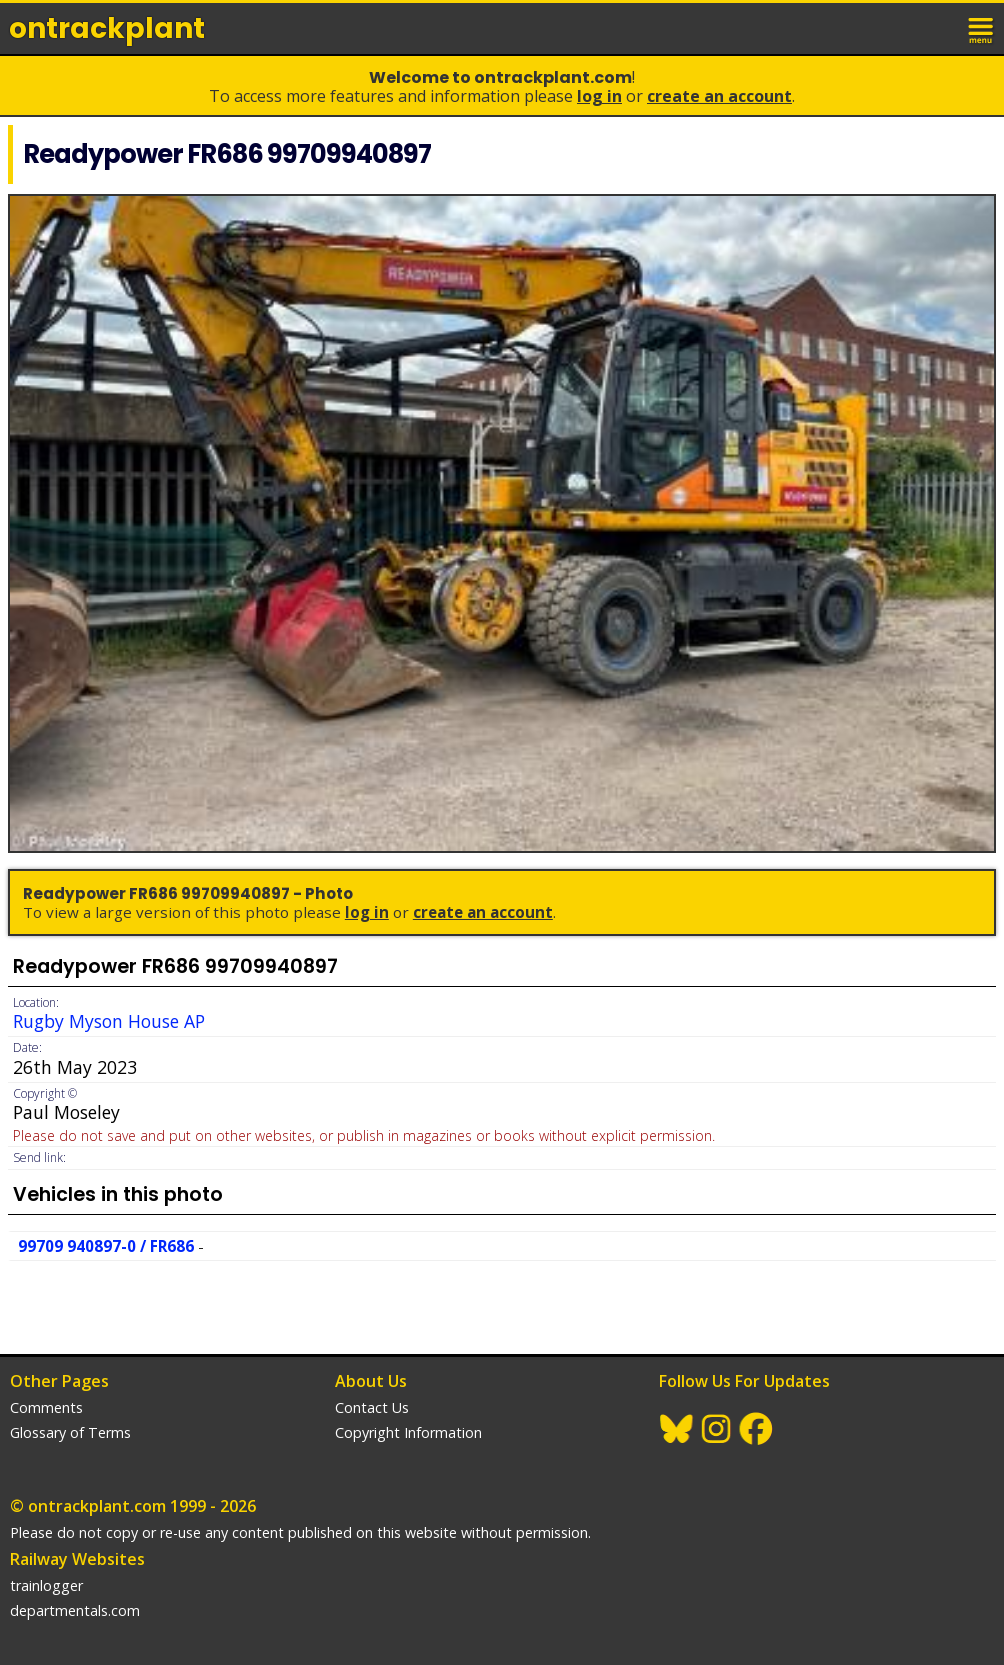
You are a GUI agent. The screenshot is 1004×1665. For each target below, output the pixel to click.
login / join (938, 28)
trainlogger (46, 1585)
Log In (599, 96)
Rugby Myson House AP (109, 1021)
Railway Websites (77, 1559)
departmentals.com (75, 1610)
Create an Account (719, 96)
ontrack (107, 28)
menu (982, 28)
